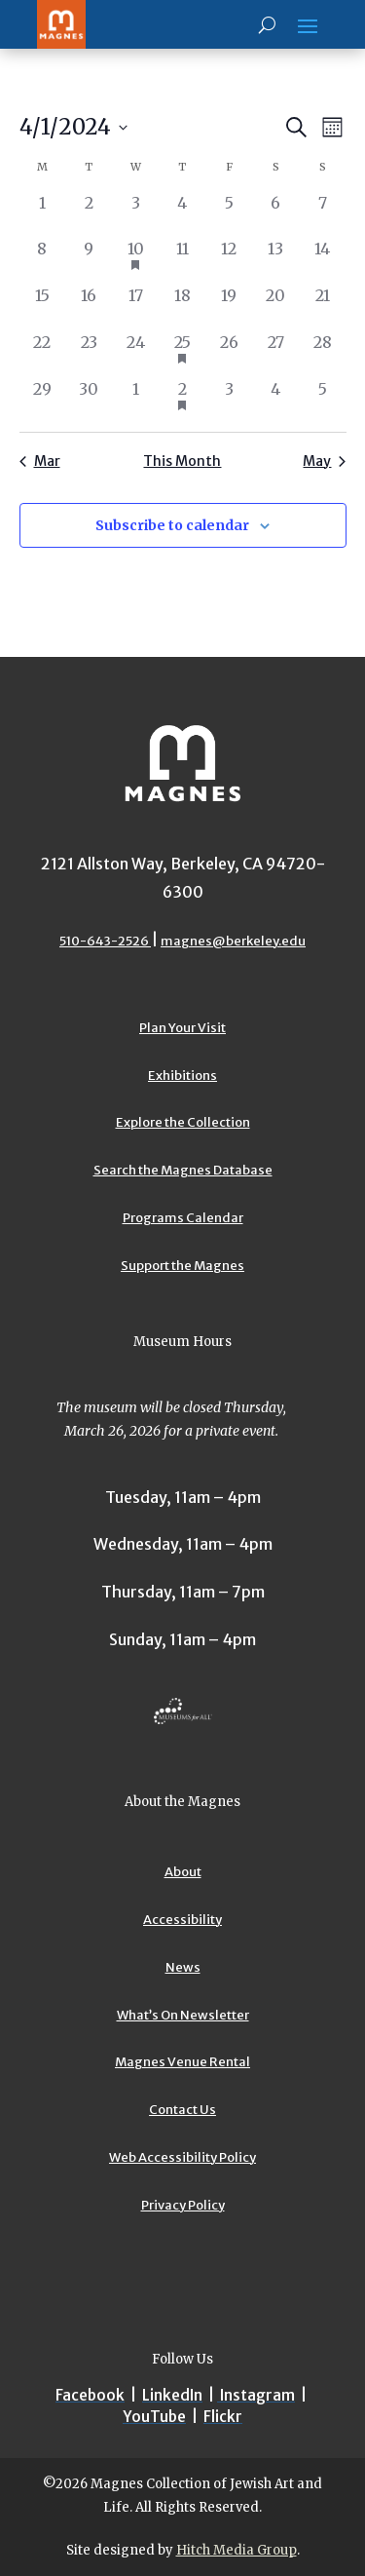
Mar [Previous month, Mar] (39, 461)
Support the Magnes (182, 1265)
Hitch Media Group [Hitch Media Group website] (236, 2550)
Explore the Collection (183, 1122)
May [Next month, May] (324, 461)
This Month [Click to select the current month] (182, 461)
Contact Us (182, 2109)
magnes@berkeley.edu (233, 941)
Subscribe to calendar (172, 525)
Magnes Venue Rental (182, 2062)
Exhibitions (182, 1075)
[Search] (267, 24)
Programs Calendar (183, 1218)
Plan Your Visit (182, 1027)
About (182, 1872)
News (183, 1967)
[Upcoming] (73, 127)
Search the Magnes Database (183, 1170)
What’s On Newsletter (183, 2015)
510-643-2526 (105, 941)
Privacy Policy (183, 2205)
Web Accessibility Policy (182, 2157)
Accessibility (182, 1919)
